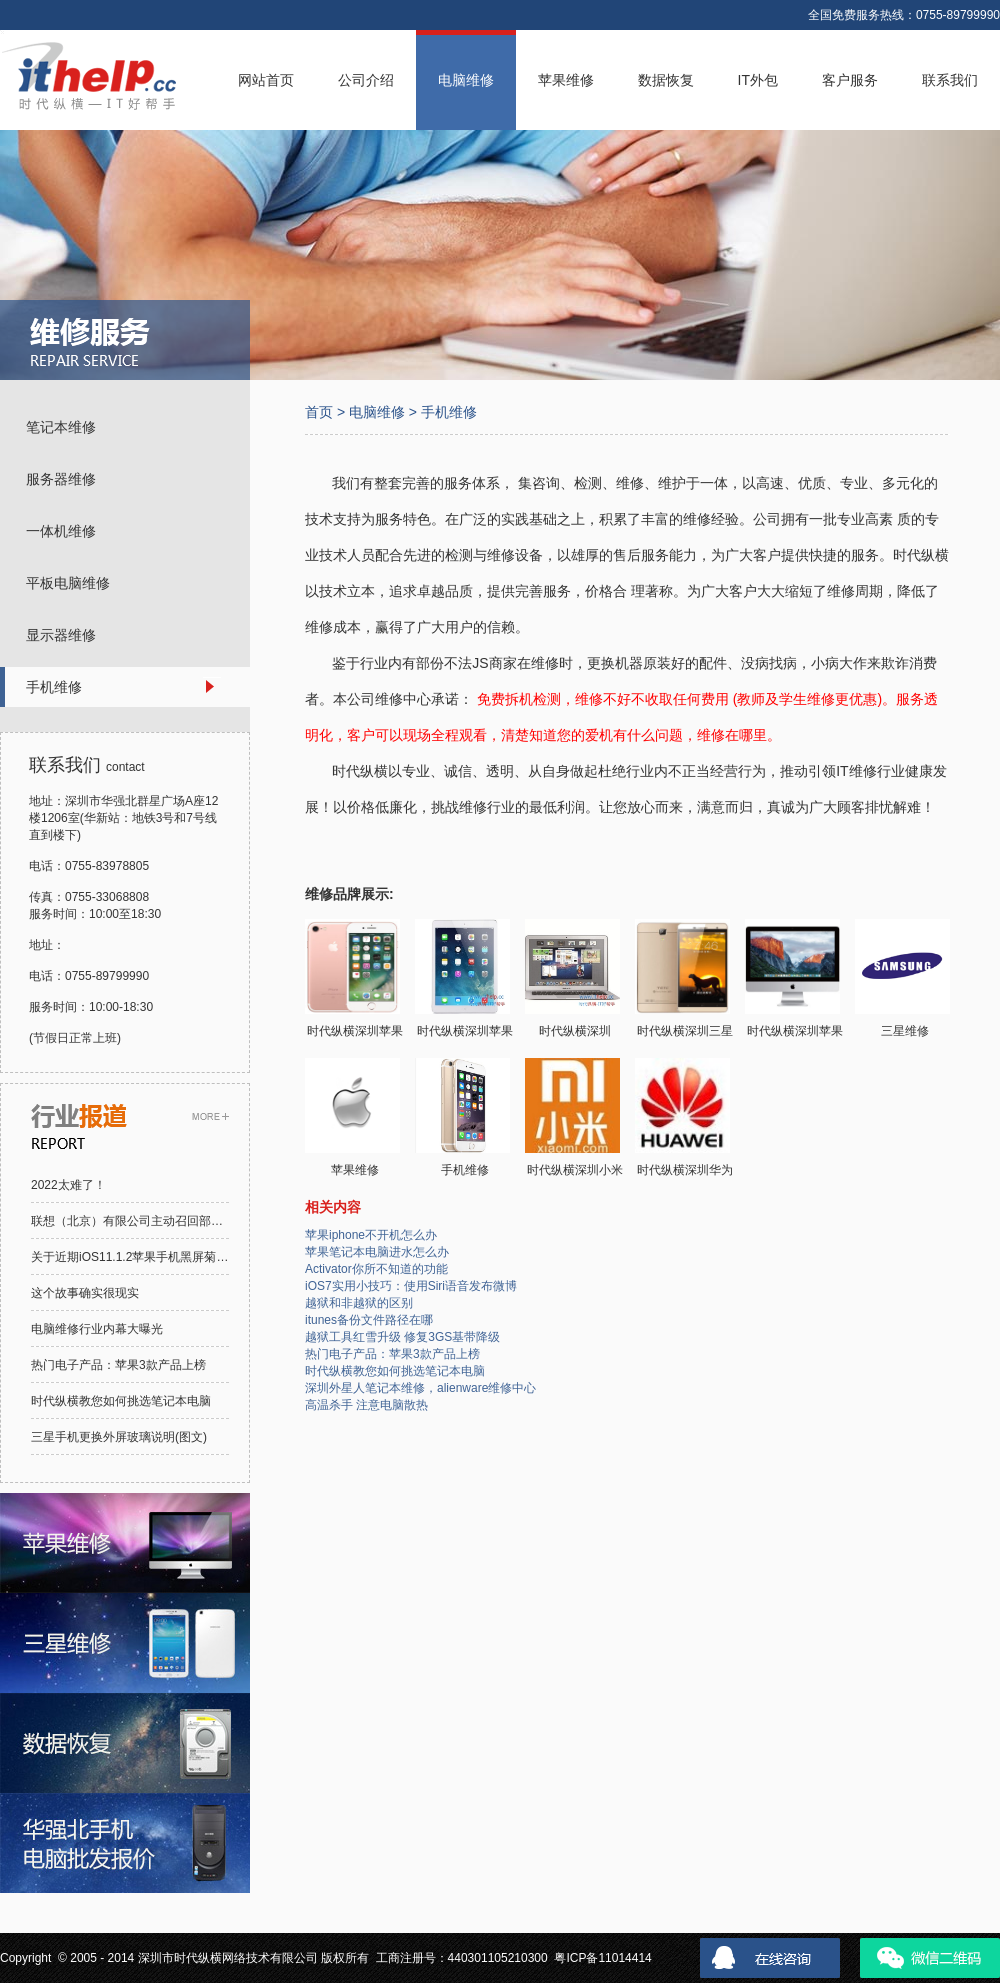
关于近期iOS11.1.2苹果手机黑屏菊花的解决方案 (159, 1257)
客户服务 (850, 80)
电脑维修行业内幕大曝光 (97, 1329)
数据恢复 (666, 80)
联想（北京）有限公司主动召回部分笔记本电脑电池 (169, 1221)
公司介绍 (366, 80)
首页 (319, 412)
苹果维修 (566, 80)
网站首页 (266, 80)
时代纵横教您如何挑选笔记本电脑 (121, 1401)
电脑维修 (466, 80)
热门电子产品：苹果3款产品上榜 (118, 1365)
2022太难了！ (68, 1185)
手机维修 (449, 412)
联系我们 (950, 80)
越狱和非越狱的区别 (359, 1303)
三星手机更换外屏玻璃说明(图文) (119, 1437)
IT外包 (758, 80)
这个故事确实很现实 (85, 1293)
